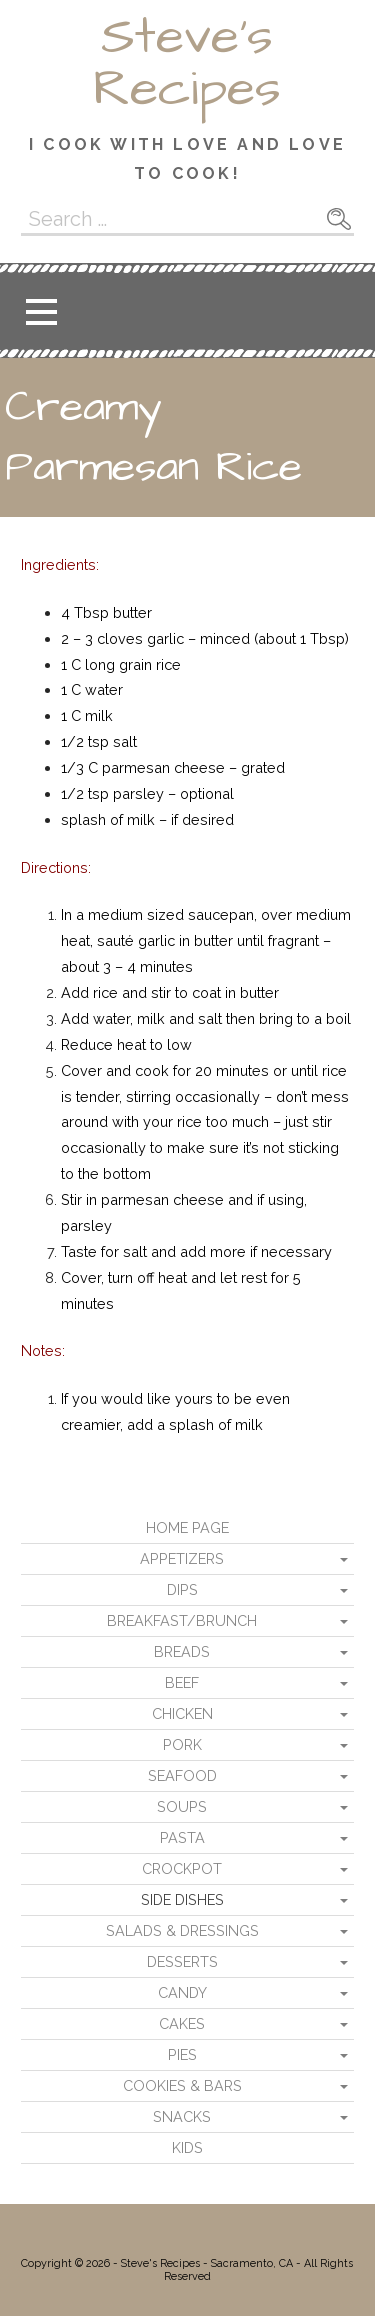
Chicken (182, 1713)
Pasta (182, 1837)
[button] (41, 311)
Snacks (182, 2116)
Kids (187, 2147)
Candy (182, 1992)
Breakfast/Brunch (182, 1620)
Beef (182, 1682)
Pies (182, 2054)
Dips (182, 1589)
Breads (182, 1651)
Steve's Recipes (187, 63)
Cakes (182, 2023)
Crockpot (182, 1868)
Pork (182, 1744)
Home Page (187, 1527)
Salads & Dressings (182, 1930)
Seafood (182, 1775)
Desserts (182, 1961)
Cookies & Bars (182, 2085)
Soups (182, 1806)
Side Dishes (182, 1899)
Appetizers (182, 1558)
